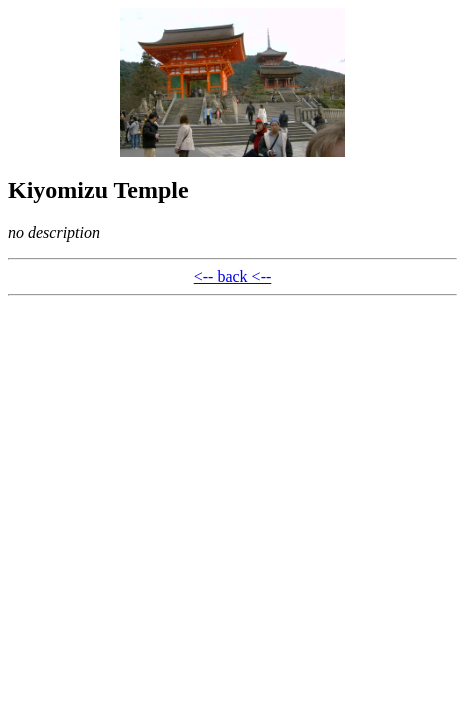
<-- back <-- (233, 276)
